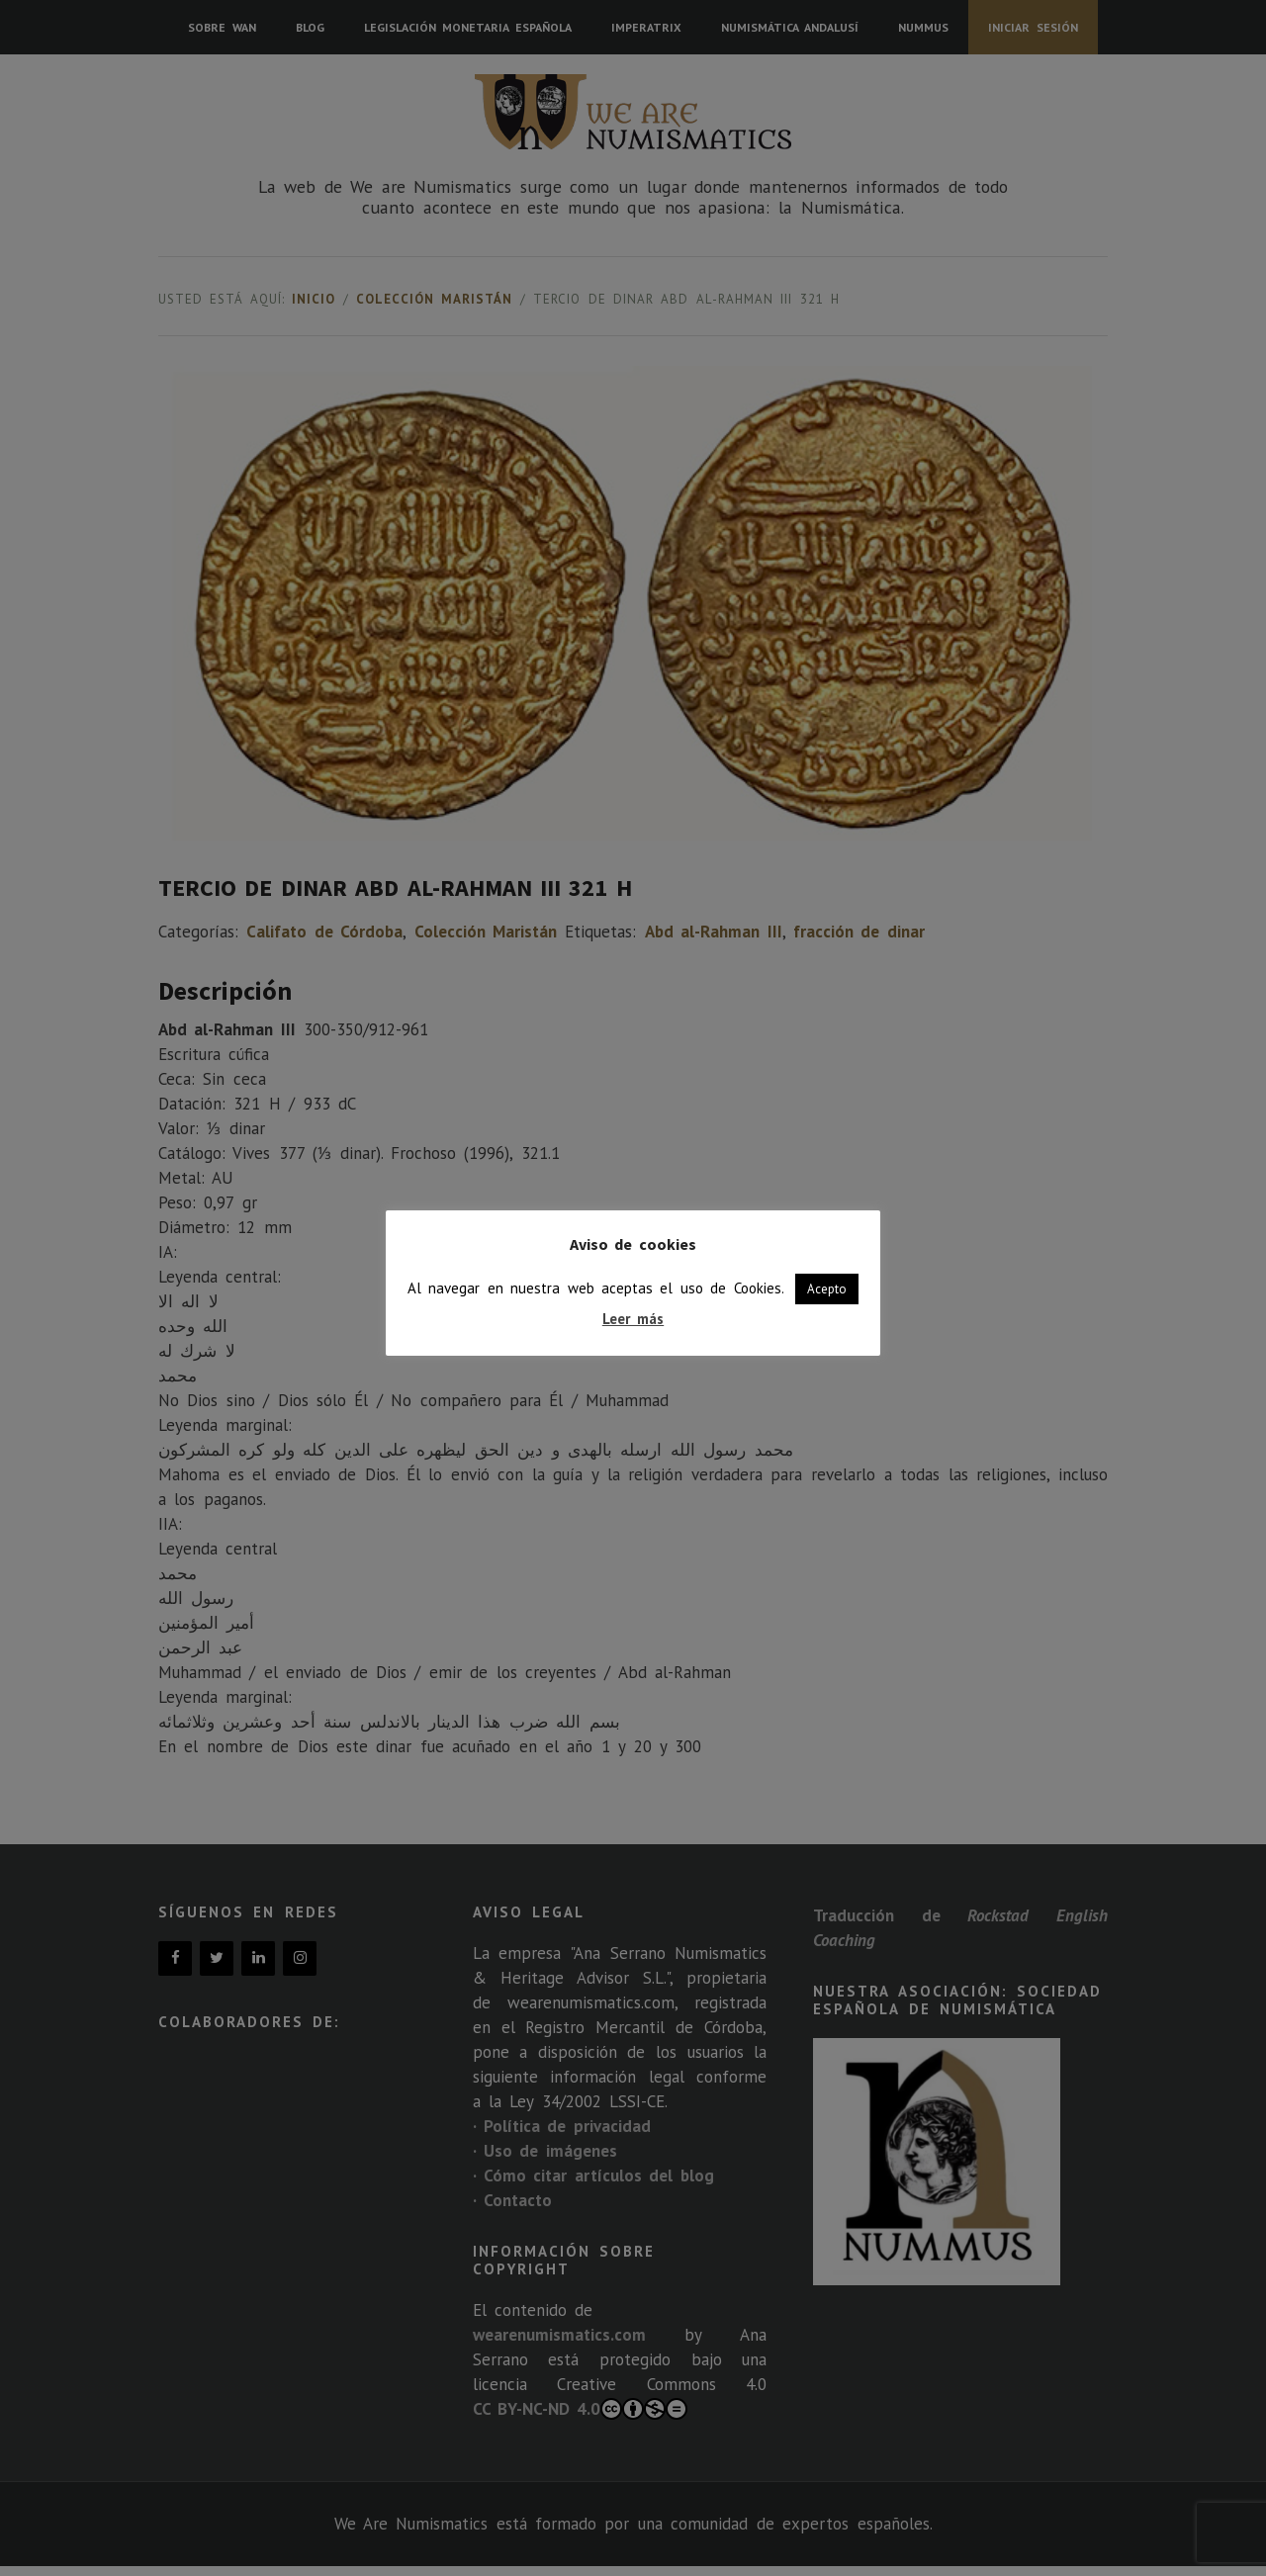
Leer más (633, 1318)
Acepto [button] (827, 1289)
